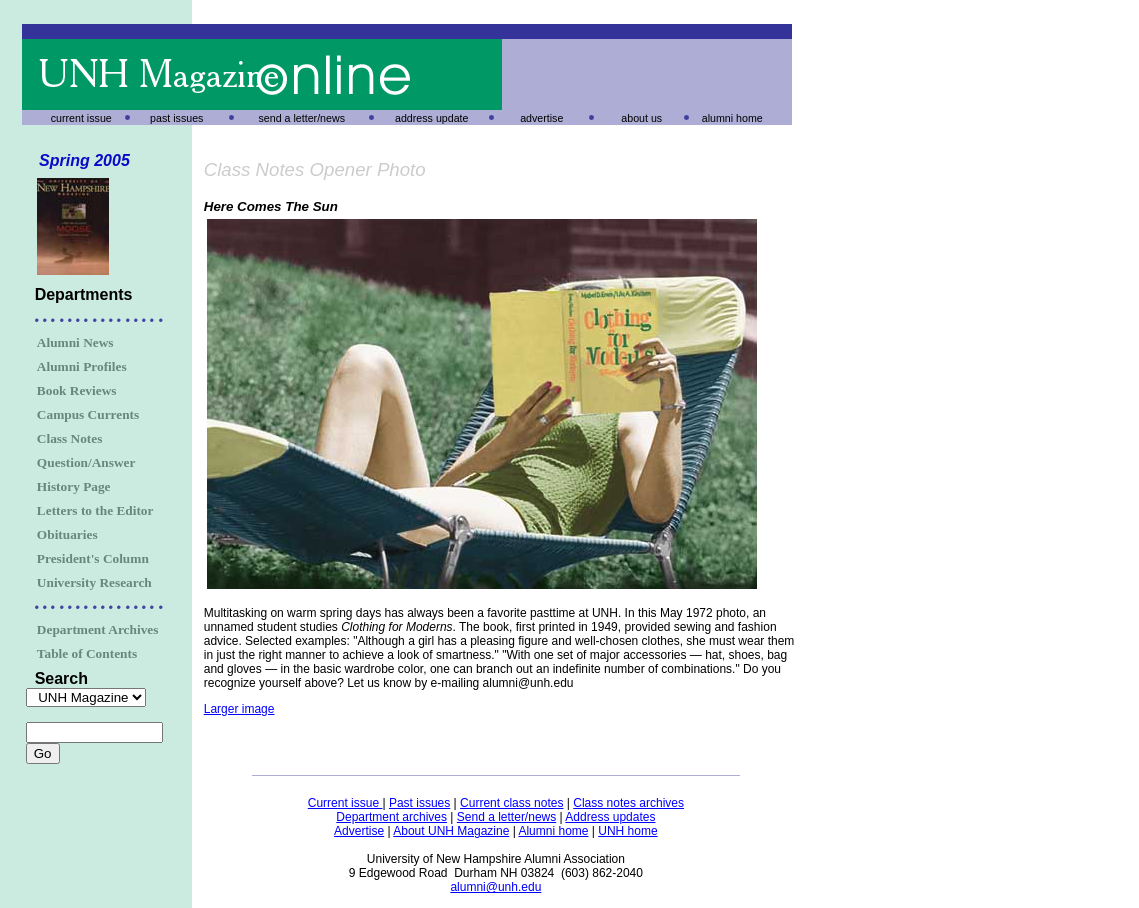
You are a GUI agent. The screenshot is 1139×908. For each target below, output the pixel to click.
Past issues (419, 803)
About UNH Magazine (451, 831)
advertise (541, 118)
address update (431, 118)
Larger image (239, 709)
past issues (176, 118)
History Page (74, 486)
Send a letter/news (506, 817)
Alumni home (553, 831)
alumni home (732, 118)
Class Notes (70, 438)
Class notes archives (628, 803)
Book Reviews (77, 390)
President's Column (93, 558)
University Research (94, 582)
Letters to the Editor (95, 510)
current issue (81, 118)
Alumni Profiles (82, 366)
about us (641, 118)
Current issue (345, 803)
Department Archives (98, 629)
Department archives (391, 817)
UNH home (627, 831)
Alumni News (75, 342)
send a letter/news (302, 118)
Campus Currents (88, 414)
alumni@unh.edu (495, 887)
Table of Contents (87, 653)
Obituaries (67, 534)
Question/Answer (86, 462)
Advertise (359, 831)
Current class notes (511, 803)
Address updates (610, 817)
